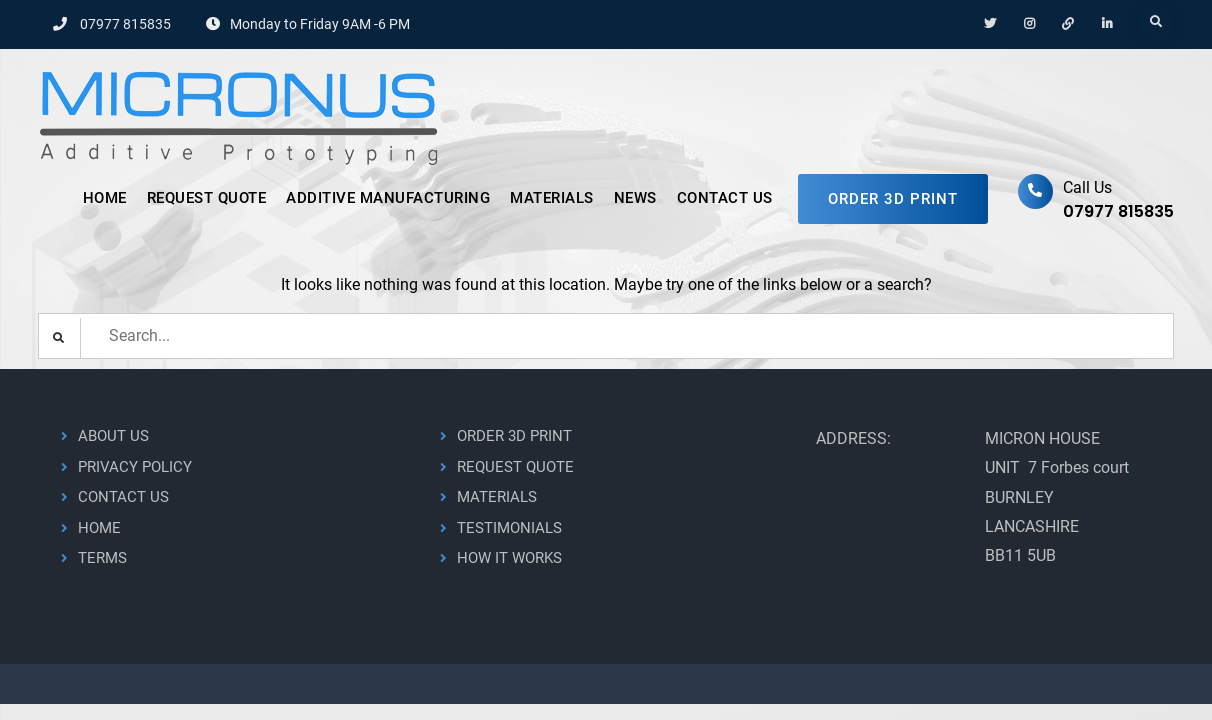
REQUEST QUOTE (207, 198)
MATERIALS (552, 198)
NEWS (635, 198)
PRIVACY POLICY (135, 467)
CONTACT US (725, 198)
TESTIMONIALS (509, 528)
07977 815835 (125, 24)
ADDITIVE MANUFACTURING (388, 198)
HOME (105, 198)
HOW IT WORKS (509, 558)
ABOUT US (113, 436)
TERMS (102, 558)
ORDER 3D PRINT (893, 199)
